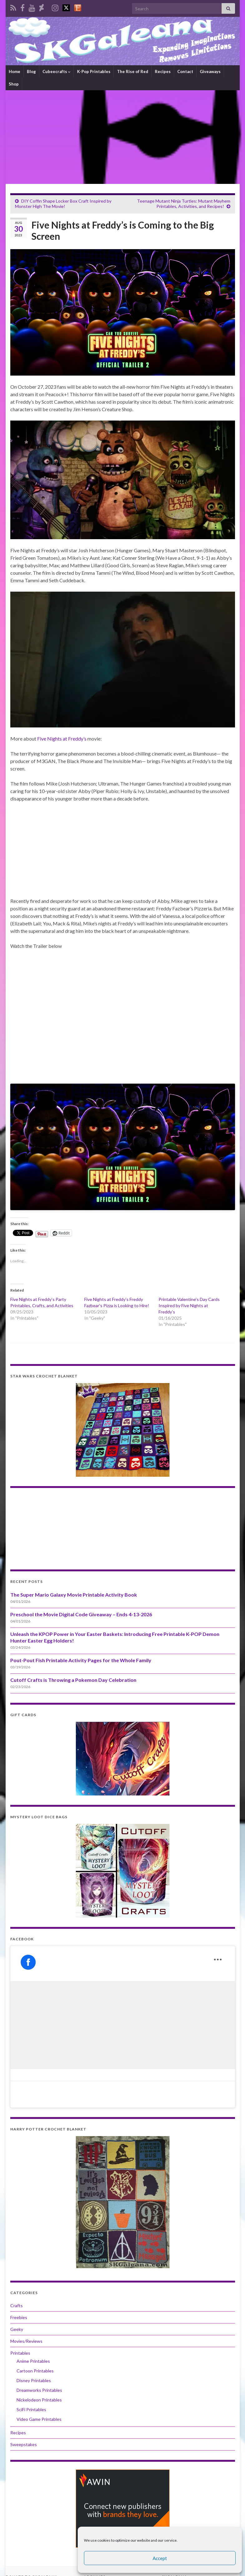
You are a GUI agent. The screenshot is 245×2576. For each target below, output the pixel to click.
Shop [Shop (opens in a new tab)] (14, 83)
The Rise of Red (132, 71)
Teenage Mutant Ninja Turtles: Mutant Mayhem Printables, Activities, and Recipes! (183, 203)
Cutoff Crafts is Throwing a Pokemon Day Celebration (73, 1680)
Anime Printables (33, 2361)
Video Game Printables (39, 2419)
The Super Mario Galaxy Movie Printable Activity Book (73, 1595)
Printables (20, 2353)
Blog (31, 71)
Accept (160, 2558)
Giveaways (210, 71)
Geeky (16, 2329)
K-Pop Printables (93, 71)
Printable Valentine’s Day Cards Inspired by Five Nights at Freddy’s (189, 1305)
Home (14, 71)
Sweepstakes (23, 2444)
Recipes (163, 71)
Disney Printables (34, 2380)
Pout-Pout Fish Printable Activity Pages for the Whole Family (80, 1660)
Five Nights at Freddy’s (61, 738)
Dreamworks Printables (39, 2390)
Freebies (18, 2317)
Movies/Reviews (26, 2341)
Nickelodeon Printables (39, 2399)
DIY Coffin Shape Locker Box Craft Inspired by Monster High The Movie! (63, 203)
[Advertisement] (122, 137)
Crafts (16, 2305)
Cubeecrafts (56, 71)
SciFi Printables (31, 2409)
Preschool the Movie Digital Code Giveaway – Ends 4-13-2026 (81, 1614)
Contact (185, 71)
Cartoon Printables (35, 2370)
